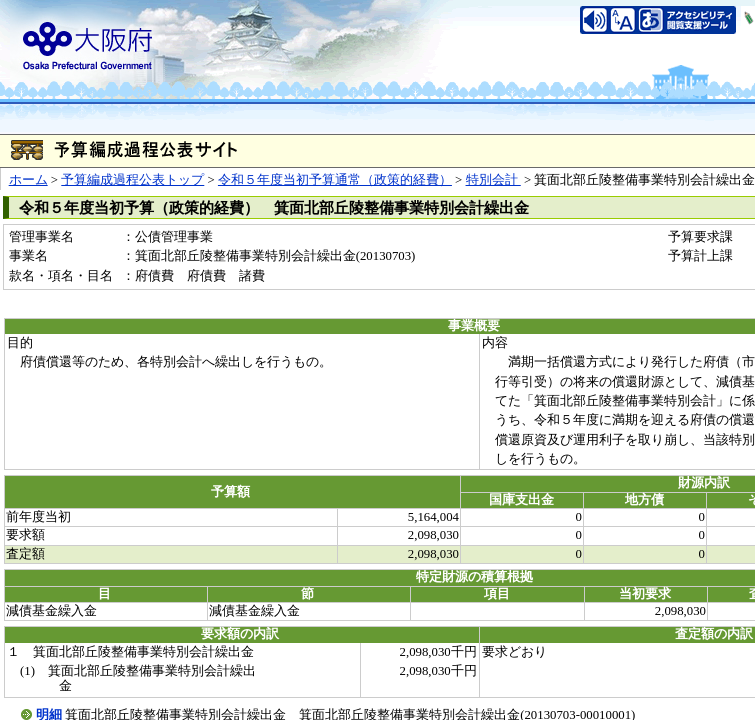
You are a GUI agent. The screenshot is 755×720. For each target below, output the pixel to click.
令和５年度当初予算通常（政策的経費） (335, 180)
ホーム (28, 180)
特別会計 (493, 180)
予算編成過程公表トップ (132, 180)
